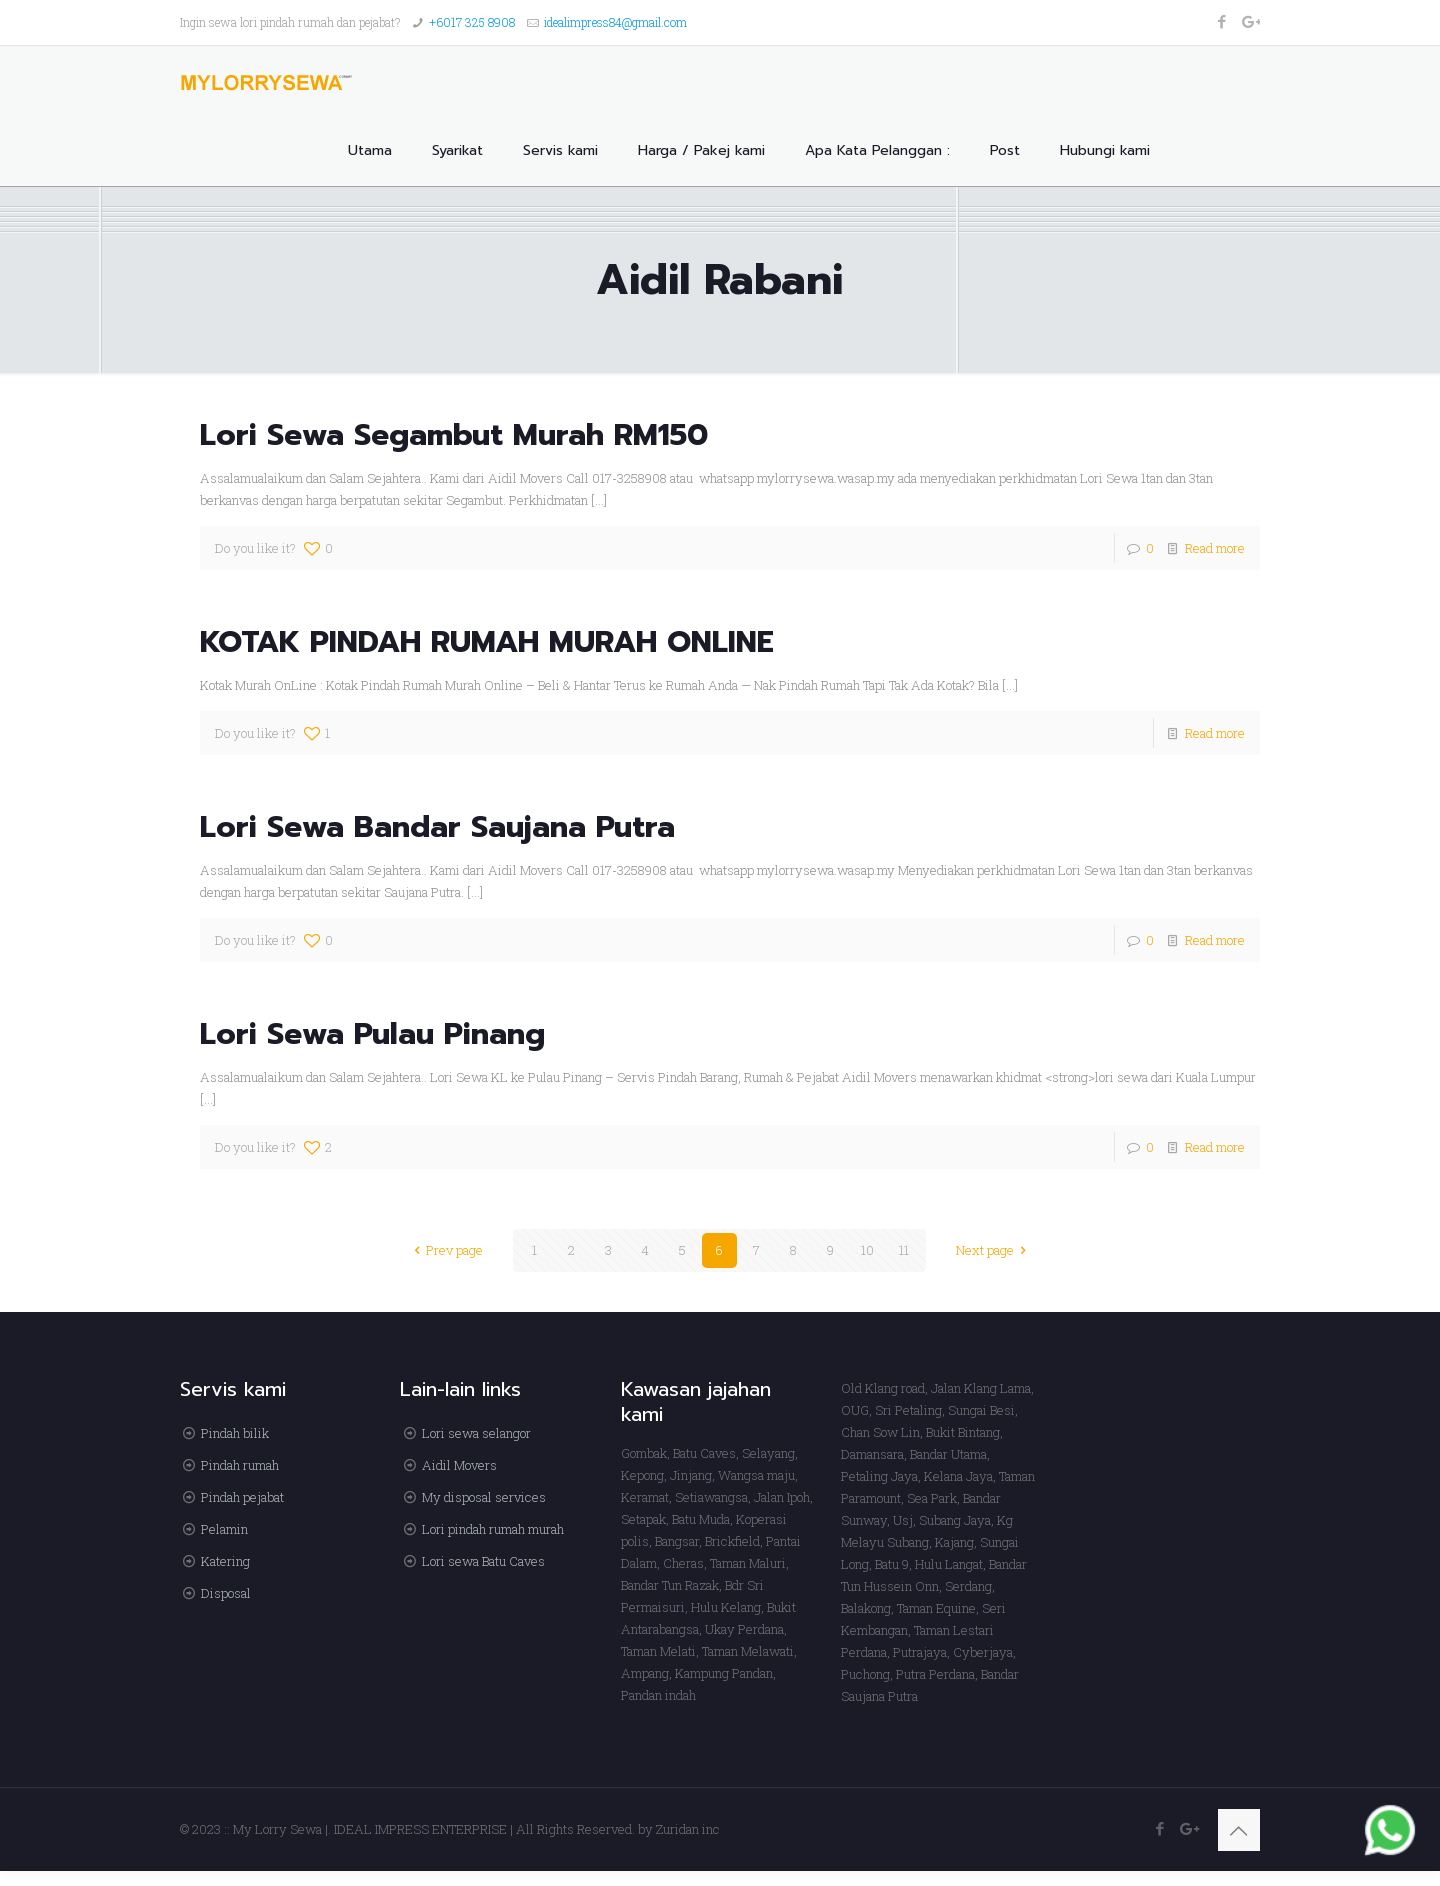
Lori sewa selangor (476, 1433)
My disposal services (484, 1497)
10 (867, 1250)
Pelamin (224, 1529)
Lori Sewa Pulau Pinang (372, 1034)
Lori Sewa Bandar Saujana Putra (437, 827)
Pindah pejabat (242, 1497)
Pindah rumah (240, 1465)
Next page (994, 1250)
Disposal (226, 1593)
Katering (225, 1561)
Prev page (445, 1250)
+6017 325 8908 (472, 22)
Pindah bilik (235, 1433)
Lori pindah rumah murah (493, 1529)
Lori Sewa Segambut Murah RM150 (454, 435)
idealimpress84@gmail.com (615, 22)
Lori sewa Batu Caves (483, 1561)
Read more (1215, 548)
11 (904, 1250)
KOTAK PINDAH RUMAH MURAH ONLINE (487, 642)
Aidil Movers (459, 1465)
